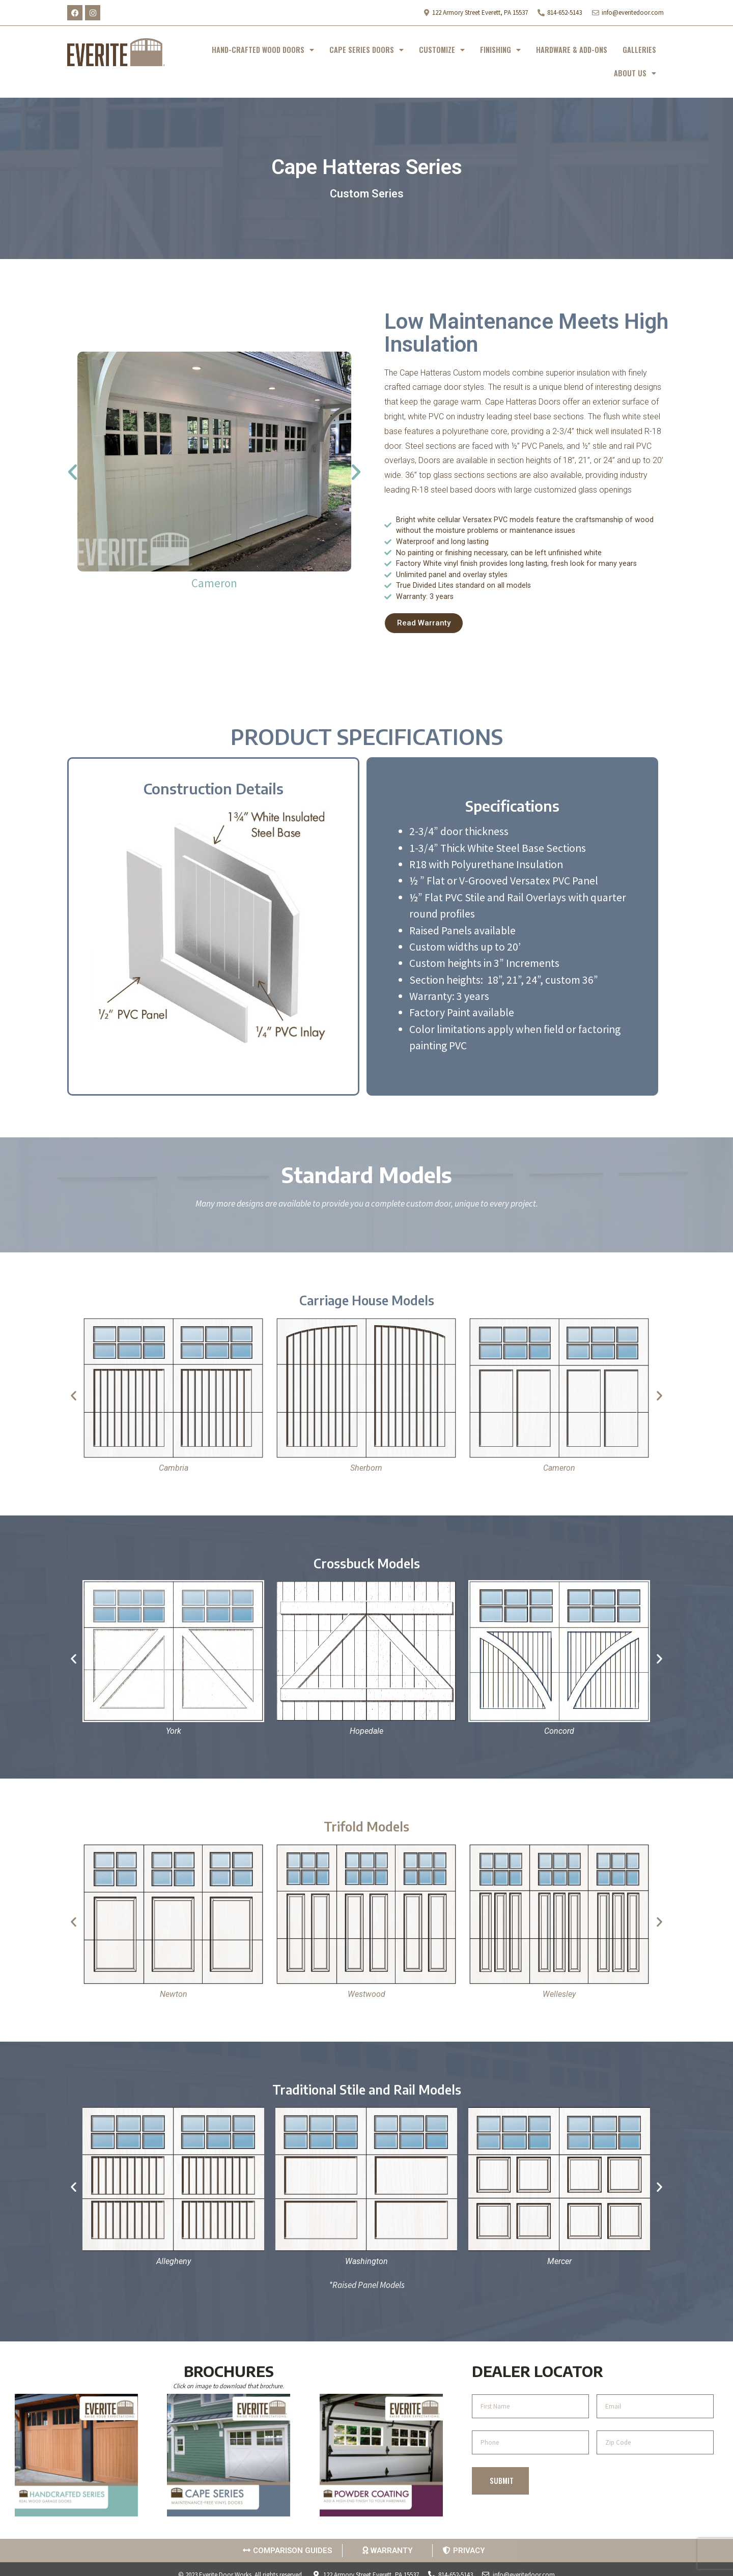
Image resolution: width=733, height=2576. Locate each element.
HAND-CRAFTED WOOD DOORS (263, 50)
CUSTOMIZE (442, 50)
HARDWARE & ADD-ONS (571, 49)
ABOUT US (635, 73)
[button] (72, 471)
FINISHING (500, 50)
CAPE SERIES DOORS (366, 50)
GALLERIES (639, 49)
